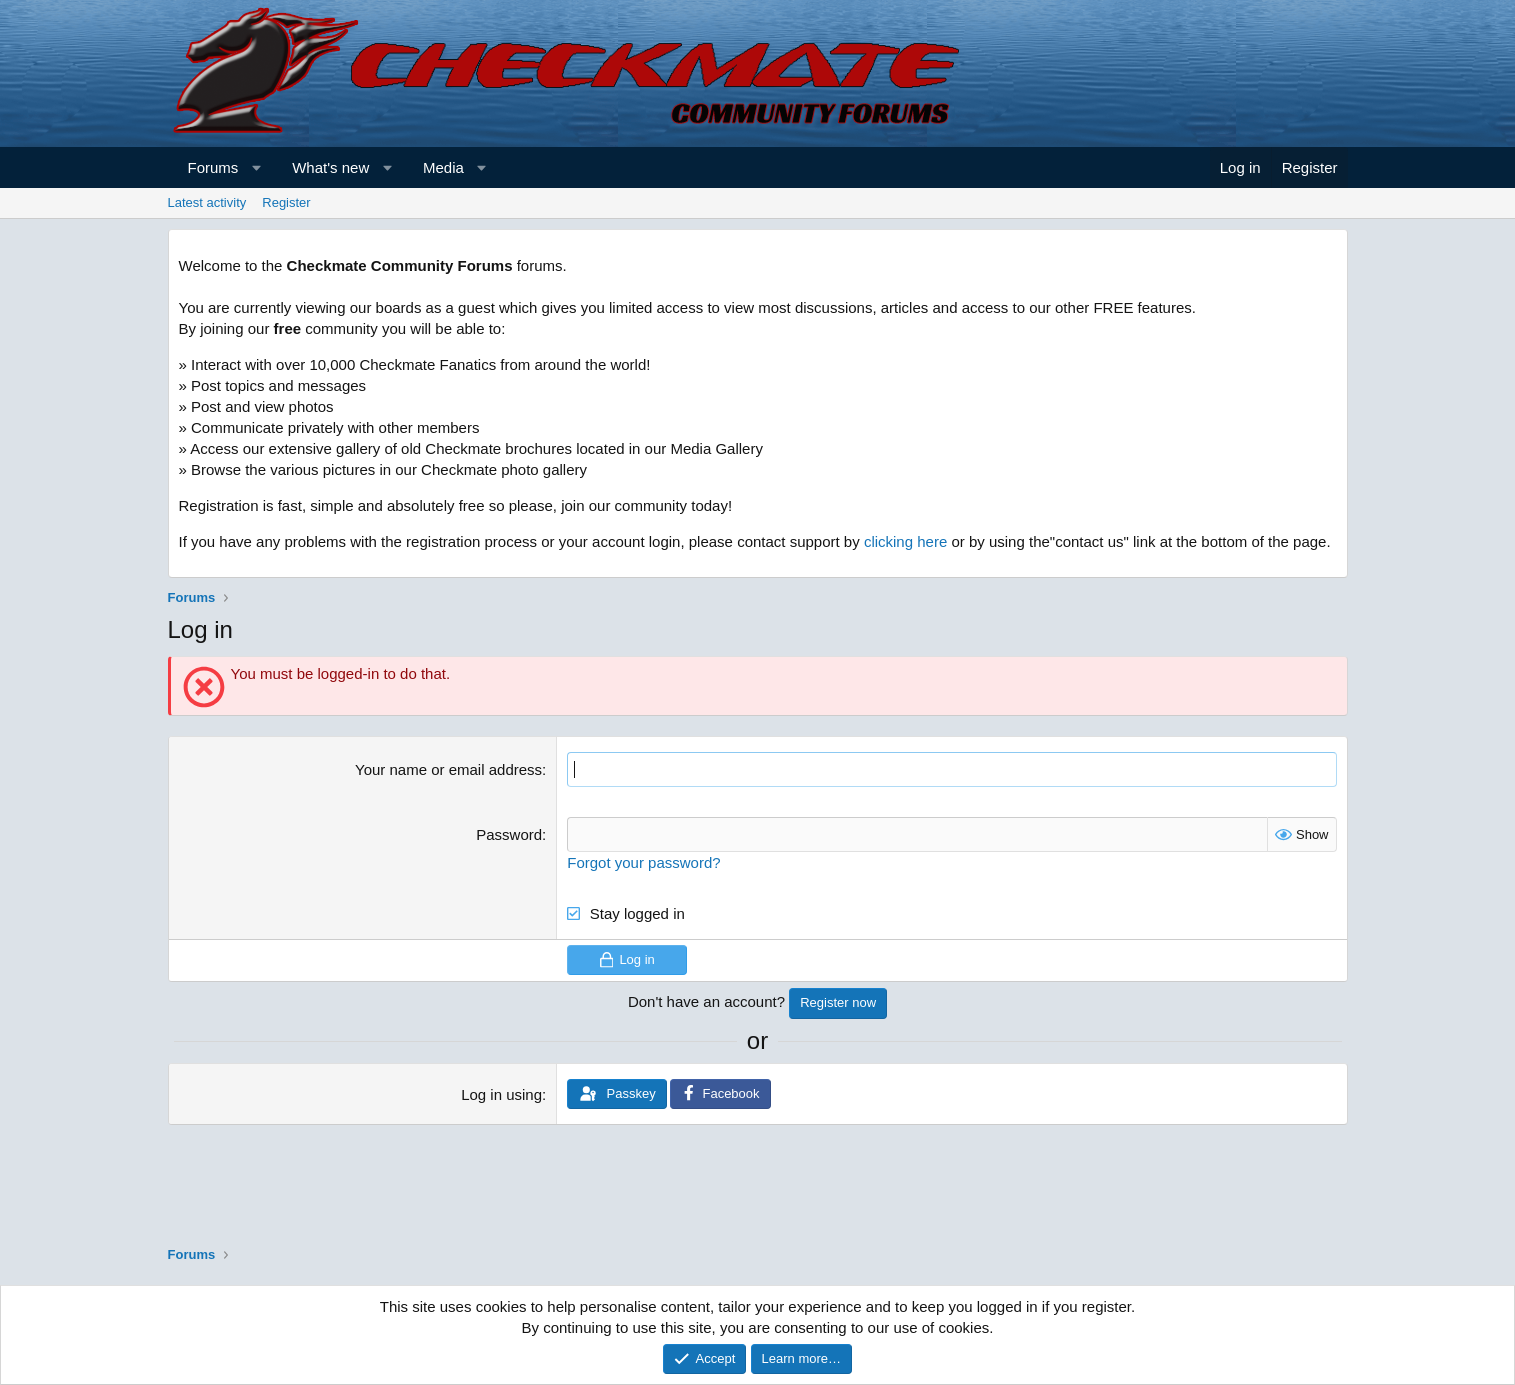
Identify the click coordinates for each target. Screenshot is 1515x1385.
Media (443, 167)
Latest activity (207, 202)
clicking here (905, 541)
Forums (213, 167)
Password (509, 834)
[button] (256, 167)
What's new (330, 167)
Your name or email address (448, 769)
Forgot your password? (643, 862)
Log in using (501, 1094)
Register (286, 202)
